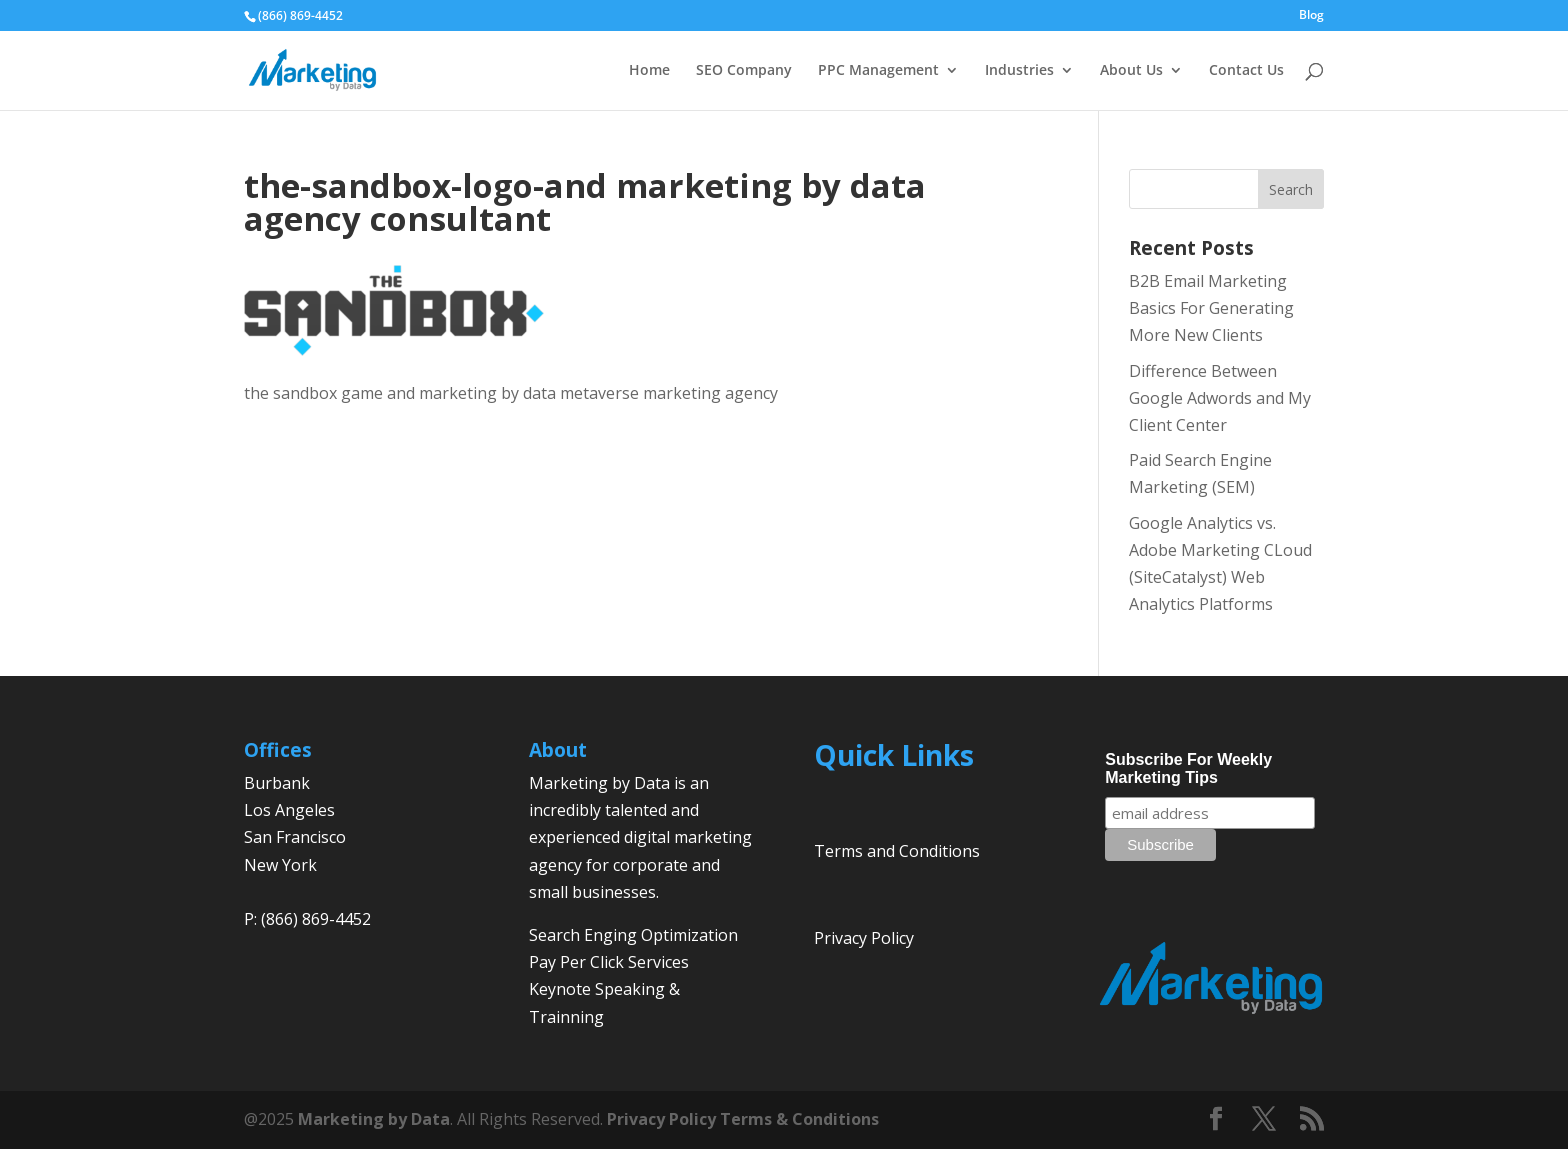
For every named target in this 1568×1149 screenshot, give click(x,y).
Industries (1019, 71)
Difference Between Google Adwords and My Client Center (1220, 398)
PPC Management (878, 71)
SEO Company (744, 71)
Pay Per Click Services (609, 962)
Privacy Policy (864, 938)
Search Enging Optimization (633, 935)
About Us (1131, 71)
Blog (1311, 16)
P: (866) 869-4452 (307, 919)
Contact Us (1246, 71)
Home (649, 71)
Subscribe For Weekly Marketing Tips (1188, 768)
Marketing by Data (374, 1119)
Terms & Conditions (799, 1119)
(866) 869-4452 (300, 15)
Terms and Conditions (897, 851)
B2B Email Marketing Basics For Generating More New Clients (1211, 308)
